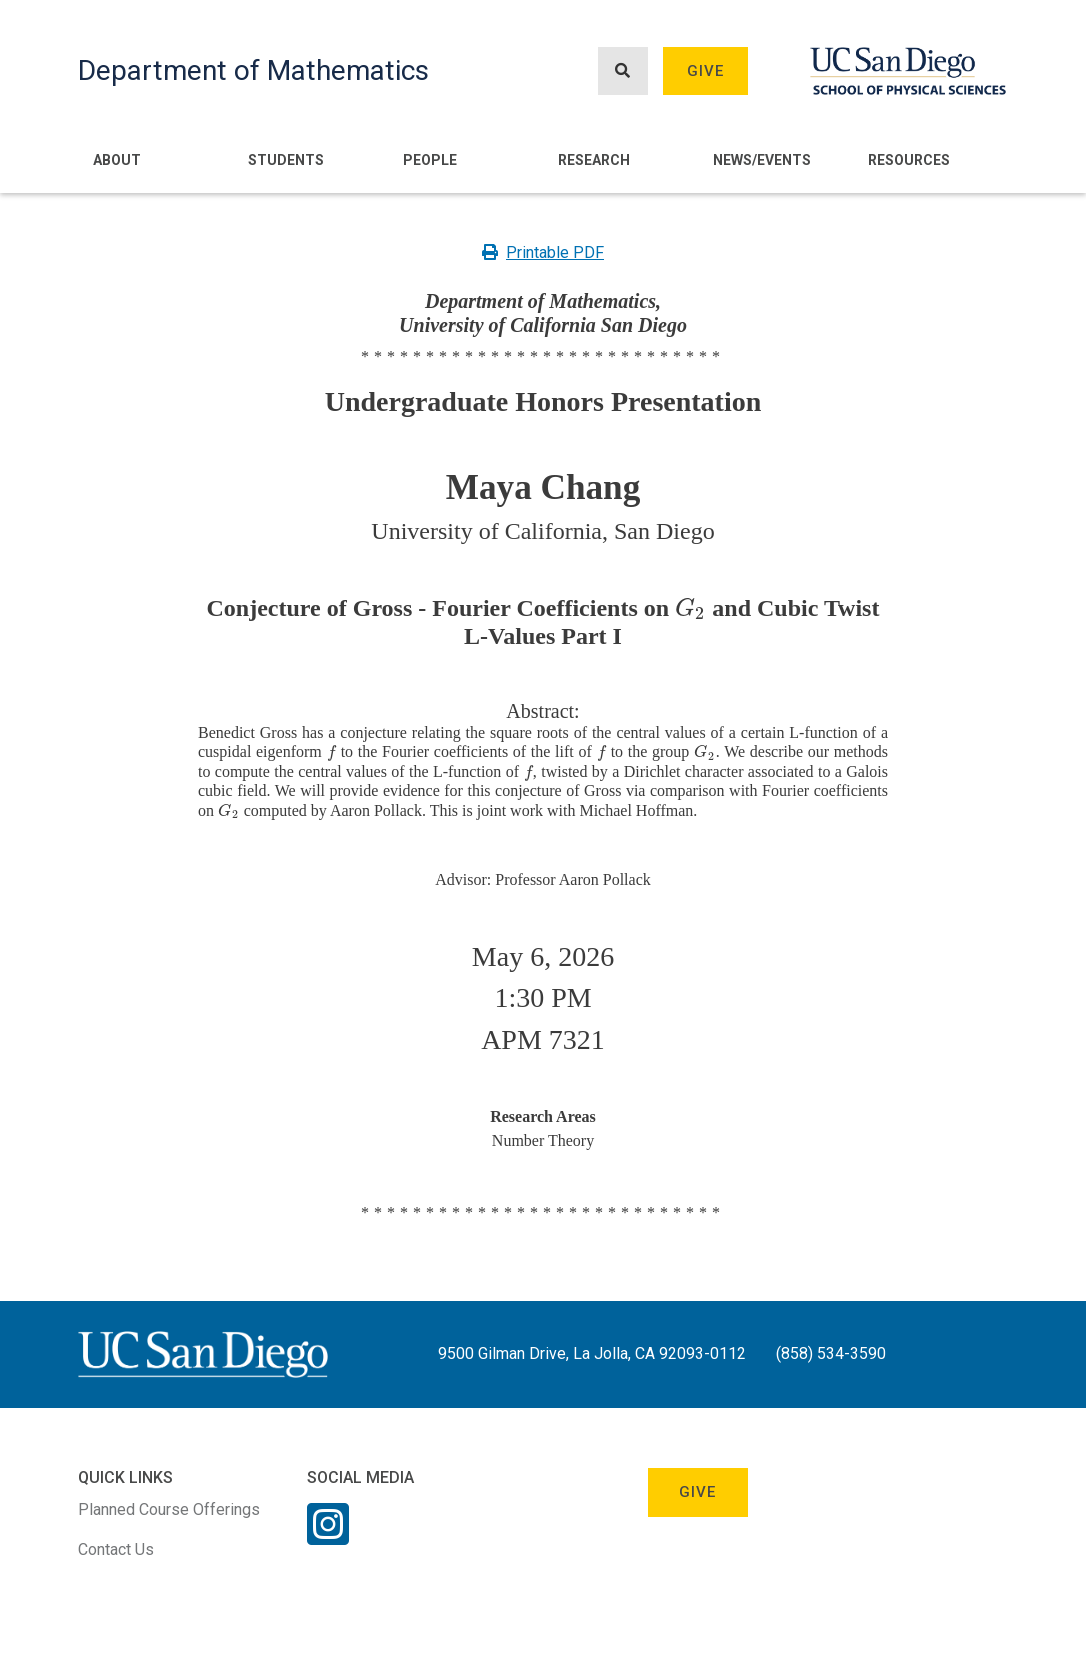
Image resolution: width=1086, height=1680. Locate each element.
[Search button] (623, 71)
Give (706, 71)
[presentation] (690, 608)
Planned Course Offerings (169, 1509)
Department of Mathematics (253, 70)
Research (594, 160)
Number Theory (543, 1140)
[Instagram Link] (328, 1537)
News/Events (762, 160)
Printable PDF (543, 252)
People (430, 160)
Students (286, 160)
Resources (909, 160)
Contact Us (116, 1549)
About (117, 160)
